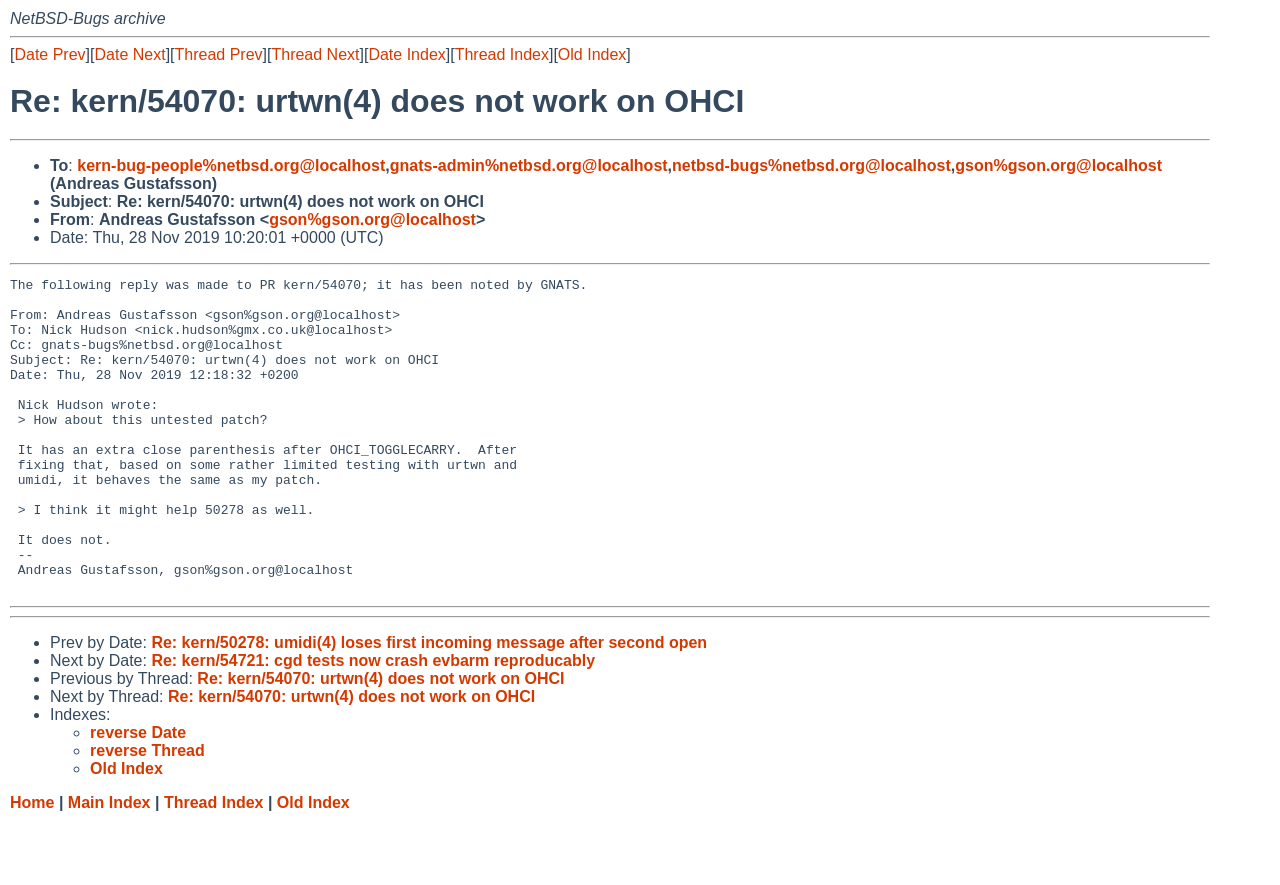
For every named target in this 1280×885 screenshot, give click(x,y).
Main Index (109, 865)
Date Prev (49, 54)
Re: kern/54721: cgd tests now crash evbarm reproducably (373, 723)
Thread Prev (219, 54)
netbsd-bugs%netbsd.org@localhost (811, 165)
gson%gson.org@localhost (1058, 165)
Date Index (406, 54)
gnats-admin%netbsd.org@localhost (529, 165)
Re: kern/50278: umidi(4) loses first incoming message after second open (429, 705)
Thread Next (315, 54)
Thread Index (502, 54)
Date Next (129, 54)
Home (32, 865)
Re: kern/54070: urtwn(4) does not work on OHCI (380, 741)
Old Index (592, 54)
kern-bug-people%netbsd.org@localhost (231, 165)
